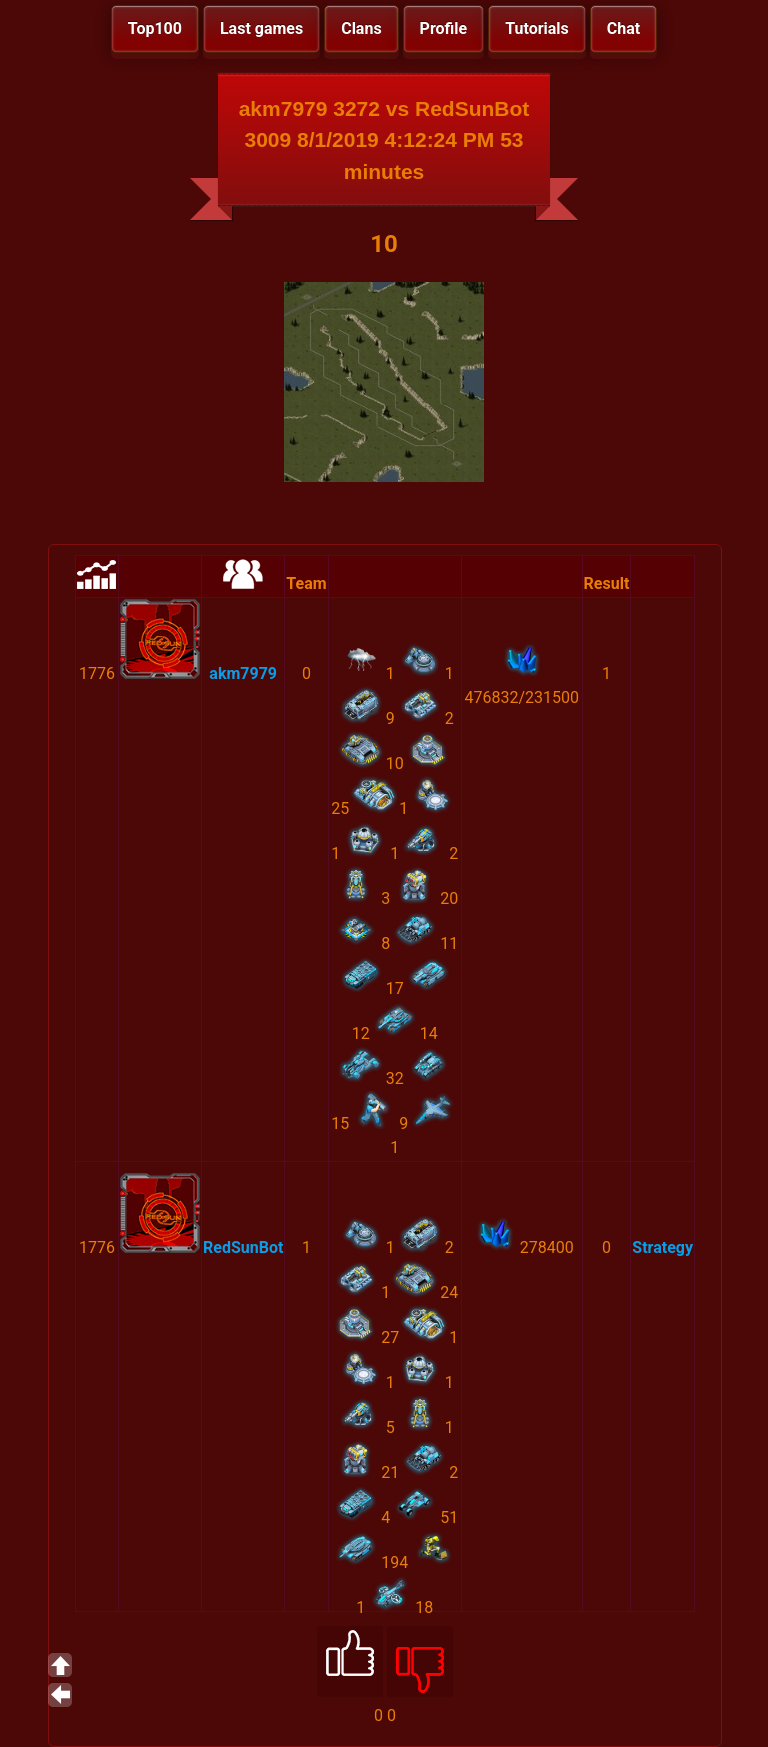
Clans (361, 28)
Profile (444, 28)
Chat (623, 28)
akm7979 (243, 673)
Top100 (155, 28)
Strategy (662, 1247)
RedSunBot (243, 1247)
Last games (261, 28)
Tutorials (537, 28)
